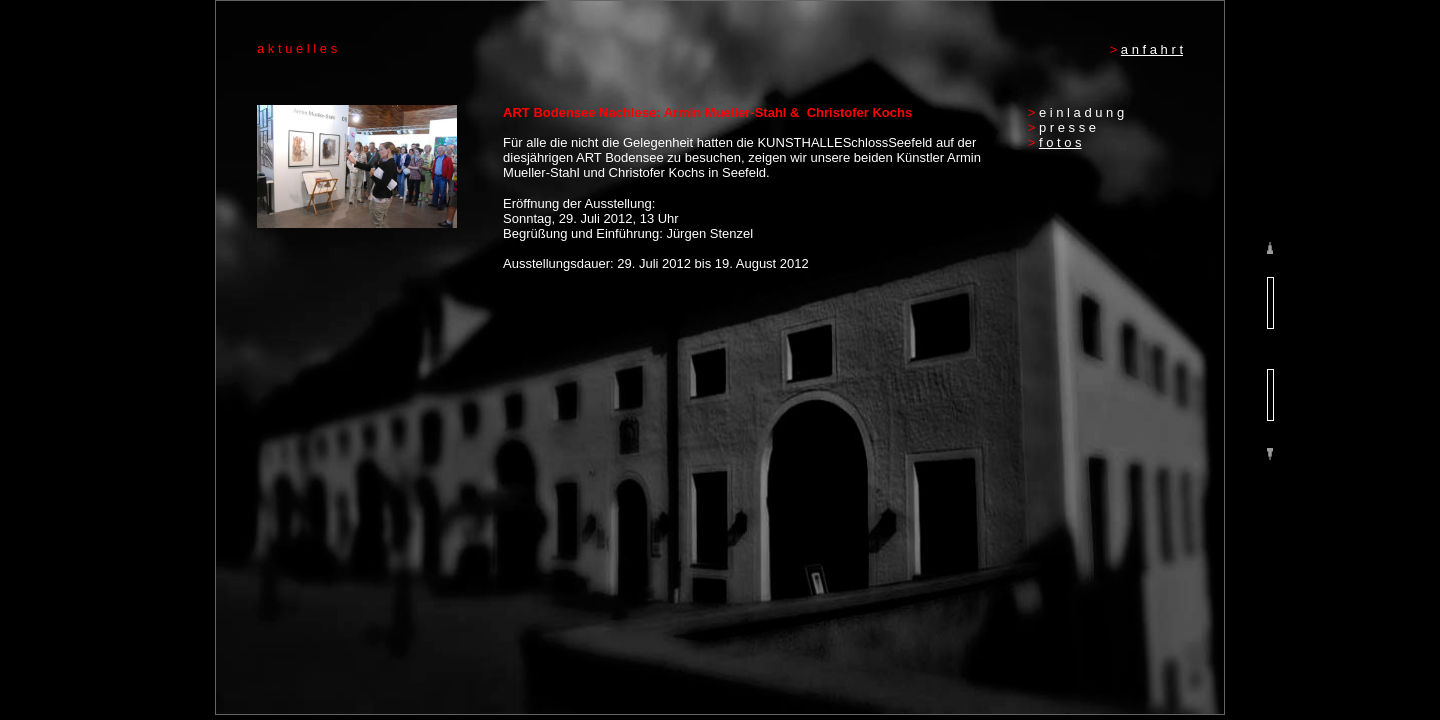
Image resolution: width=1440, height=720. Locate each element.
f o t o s (1060, 142)
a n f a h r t (1152, 49)
